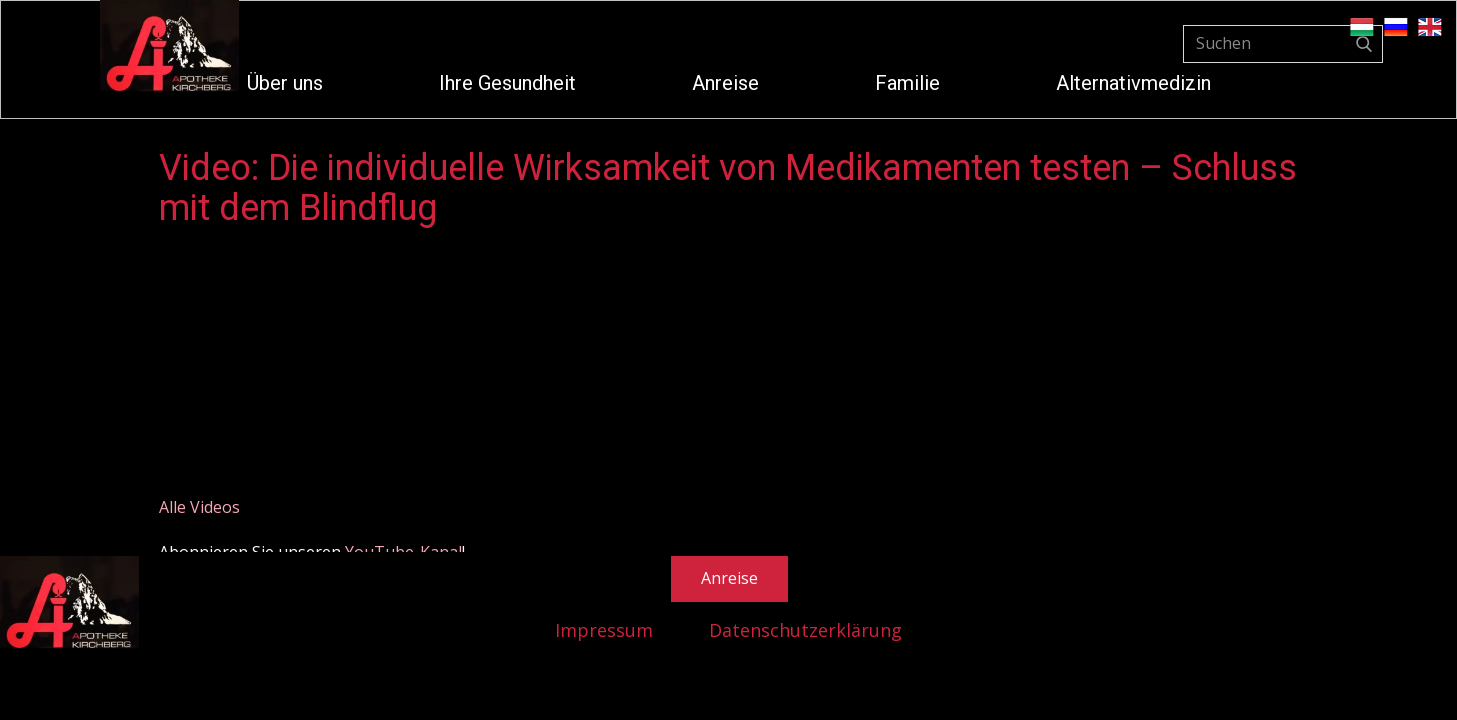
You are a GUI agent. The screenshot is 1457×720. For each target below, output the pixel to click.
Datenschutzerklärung (805, 630)
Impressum (604, 630)
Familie (907, 83)
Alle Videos (199, 507)
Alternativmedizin (1133, 83)
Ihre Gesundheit (507, 83)
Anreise (725, 83)
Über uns (285, 83)
